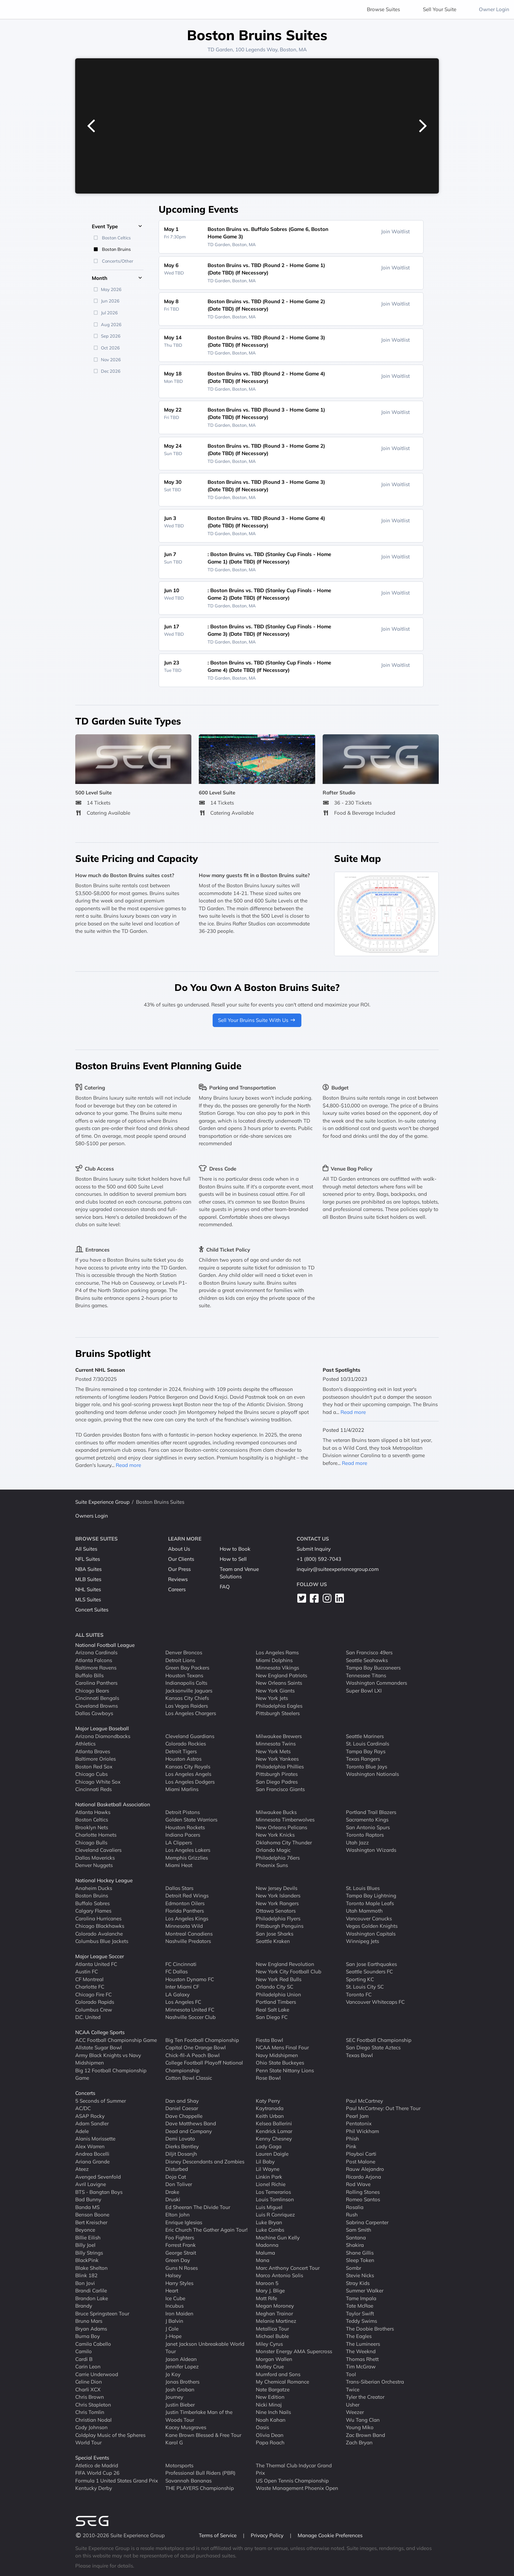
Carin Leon (88, 2366)
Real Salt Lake (272, 2009)
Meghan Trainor (274, 2313)
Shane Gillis (360, 2253)
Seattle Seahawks (367, 1660)
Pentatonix (359, 2123)
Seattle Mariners (365, 1736)
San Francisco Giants (280, 1789)
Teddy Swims (361, 2321)
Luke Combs (270, 2230)
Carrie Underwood (96, 2374)
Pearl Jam (357, 2116)
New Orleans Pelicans (281, 1827)
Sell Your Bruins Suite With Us (257, 1020)
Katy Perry (268, 2101)
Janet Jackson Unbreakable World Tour (204, 2348)
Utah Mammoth (364, 1911)
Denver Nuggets (94, 1865)
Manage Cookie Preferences (330, 2535)
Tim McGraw (361, 2366)
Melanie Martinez (276, 2321)
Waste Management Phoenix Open (297, 2488)
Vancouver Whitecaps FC (375, 2002)
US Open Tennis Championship (292, 2480)
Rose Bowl (268, 2078)
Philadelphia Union (278, 1994)
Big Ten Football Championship (202, 2040)
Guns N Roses (181, 2268)
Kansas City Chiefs (187, 1698)
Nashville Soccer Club (190, 2017)
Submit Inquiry (314, 1549)
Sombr (353, 2268)
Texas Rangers (363, 1759)
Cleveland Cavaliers (98, 1850)
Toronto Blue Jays (366, 1766)
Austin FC (86, 1971)
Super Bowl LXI (364, 1690)
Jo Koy (173, 2374)
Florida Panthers (184, 1911)
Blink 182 (86, 2275)
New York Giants (275, 1690)
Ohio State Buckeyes (280, 2062)
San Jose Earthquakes (371, 1964)
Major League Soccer (99, 1956)
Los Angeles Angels (188, 1774)
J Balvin (174, 2321)
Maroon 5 (267, 2283)
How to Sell (233, 1559)
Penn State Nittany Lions (285, 2070)
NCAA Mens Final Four (282, 2047)
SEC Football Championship (378, 2040)
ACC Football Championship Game (116, 2040)
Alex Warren (90, 2146)
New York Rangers (277, 1903)
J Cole (172, 2328)
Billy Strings (89, 2253)
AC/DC (83, 2108)
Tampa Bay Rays (365, 1751)
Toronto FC (359, 1994)
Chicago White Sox (97, 1782)
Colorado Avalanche (99, 1933)
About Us (179, 1549)
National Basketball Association (112, 1804)
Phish (352, 2138)
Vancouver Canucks (369, 1918)
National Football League (105, 1645)
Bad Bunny (88, 2199)
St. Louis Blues (363, 1888)
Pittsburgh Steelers (278, 1713)
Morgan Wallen (274, 2359)
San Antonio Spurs (368, 1827)
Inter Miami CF (182, 1986)
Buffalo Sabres (92, 1903)
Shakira (355, 2245)
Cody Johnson (91, 2427)
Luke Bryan (269, 2222)
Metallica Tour (272, 2328)
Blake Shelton (91, 2268)
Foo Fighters (179, 2237)
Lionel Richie (271, 2184)
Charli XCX (88, 2389)
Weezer (355, 2412)
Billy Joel (85, 2245)
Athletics (85, 1743)
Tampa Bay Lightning (371, 1895)
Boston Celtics (91, 1819)
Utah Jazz (357, 1842)
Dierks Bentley (182, 2146)
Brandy (83, 2306)
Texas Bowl (359, 2055)
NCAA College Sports (100, 2032)
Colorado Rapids (94, 2002)
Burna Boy (87, 2336)
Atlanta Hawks (92, 1812)
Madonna (267, 2245)
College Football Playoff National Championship (204, 2066)
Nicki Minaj (269, 2404)
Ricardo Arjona (363, 2177)
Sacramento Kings (367, 1819)
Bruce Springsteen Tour (102, 2313)
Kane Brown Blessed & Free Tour (203, 2435)
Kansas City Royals (187, 1766)
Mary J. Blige (270, 2290)
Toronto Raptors (365, 1835)
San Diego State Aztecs (373, 2047)
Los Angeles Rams (277, 1652)
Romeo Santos (363, 2199)
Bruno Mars (88, 2321)
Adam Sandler (92, 2123)
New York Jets (272, 1698)
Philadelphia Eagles (279, 1706)
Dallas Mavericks (95, 1858)
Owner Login (494, 9)
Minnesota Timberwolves (285, 1819)
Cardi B (83, 2359)
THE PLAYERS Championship (199, 2488)
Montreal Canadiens (189, 1933)
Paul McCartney (364, 2101)
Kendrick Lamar (274, 2131)
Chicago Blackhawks (99, 1926)
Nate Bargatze (273, 2389)
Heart (171, 2290)
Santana (356, 2237)
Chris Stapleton (93, 2404)
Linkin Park (269, 2177)
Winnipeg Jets (362, 1941)
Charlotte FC (89, 1986)
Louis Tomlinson (275, 2199)
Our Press (179, 1569)
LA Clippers (178, 1842)
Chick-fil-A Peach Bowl (192, 2055)
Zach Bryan (359, 2442)
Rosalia (354, 2207)
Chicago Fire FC (93, 1994)
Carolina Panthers (96, 1683)
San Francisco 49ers (369, 1652)
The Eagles (359, 2336)
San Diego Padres (277, 1782)
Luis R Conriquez (275, 2214)
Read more (128, 1465)
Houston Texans (184, 1675)
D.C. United (88, 2017)
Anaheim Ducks (93, 1888)
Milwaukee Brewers (279, 1736)
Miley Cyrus (269, 2344)
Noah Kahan (271, 2420)
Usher (352, 2404)
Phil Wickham (362, 2131)
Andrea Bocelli (92, 2154)
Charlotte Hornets (95, 1835)
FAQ (225, 1586)
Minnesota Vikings (277, 1667)
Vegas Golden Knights (372, 1926)
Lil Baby (265, 2161)
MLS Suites (88, 1599)
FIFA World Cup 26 (97, 2473)
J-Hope (173, 2336)
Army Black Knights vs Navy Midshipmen (108, 2059)
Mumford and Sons (278, 2374)
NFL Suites (87, 1559)
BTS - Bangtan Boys (99, 2192)
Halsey (173, 2275)
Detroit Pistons (182, 1812)
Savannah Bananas (188, 2480)
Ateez (82, 2169)
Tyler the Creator (365, 2397)
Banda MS (87, 2207)
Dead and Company (188, 2131)
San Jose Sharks (274, 1933)
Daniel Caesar (181, 2108)
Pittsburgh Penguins (279, 1926)
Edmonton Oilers (185, 1903)
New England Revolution (285, 1964)
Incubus (174, 2306)
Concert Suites (91, 1609)
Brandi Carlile (91, 2290)
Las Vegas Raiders (186, 1706)
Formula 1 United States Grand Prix (116, 2480)
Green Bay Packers (187, 1667)
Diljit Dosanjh (181, 2154)
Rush (352, 2214)
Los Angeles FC (183, 2002)
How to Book (235, 1549)
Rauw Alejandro (365, 2169)
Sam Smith (358, 2230)
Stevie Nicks (360, 2275)
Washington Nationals (372, 1774)
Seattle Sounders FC (369, 1971)
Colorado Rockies (185, 1743)
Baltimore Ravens (95, 1667)
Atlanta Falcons (93, 1660)
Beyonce (85, 2230)
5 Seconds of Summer (100, 2101)
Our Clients (181, 1559)
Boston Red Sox (93, 1766)
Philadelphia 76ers (278, 1858)
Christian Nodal (93, 2420)
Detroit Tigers (181, 1751)
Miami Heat (178, 1865)
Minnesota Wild (184, 1926)
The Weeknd (361, 2351)
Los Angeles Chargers (190, 1713)
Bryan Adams (91, 2328)
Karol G (174, 2442)
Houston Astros (183, 1759)
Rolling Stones (363, 2192)
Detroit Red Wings (187, 1895)
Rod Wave (358, 2184)
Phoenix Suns (272, 1865)
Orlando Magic (273, 1850)
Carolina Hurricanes (98, 1918)
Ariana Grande (92, 2161)
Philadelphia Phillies (280, 1766)
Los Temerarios (273, 2192)
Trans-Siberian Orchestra (375, 2381)
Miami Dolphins (274, 1660)
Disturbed (176, 2169)
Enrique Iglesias (183, 2222)
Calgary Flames (93, 1911)
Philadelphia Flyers (278, 1918)
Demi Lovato (180, 2138)
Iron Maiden (179, 2313)
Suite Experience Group (102, 1502)
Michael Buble (272, 2336)
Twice (352, 2389)
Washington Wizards (371, 1850)
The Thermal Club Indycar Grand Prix (294, 2469)
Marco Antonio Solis (279, 2275)
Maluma (265, 2253)
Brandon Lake (91, 2298)
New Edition (270, 2397)
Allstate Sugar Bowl (98, 2047)
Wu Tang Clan (363, 2420)
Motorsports (179, 2465)
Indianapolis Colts (186, 1683)
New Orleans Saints (279, 1683)
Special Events (92, 2457)
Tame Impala (361, 2298)
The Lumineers (363, 2344)
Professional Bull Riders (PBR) (200, 2473)
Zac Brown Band (365, 2435)
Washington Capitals (371, 1933)
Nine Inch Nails (273, 2412)
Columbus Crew (93, 2009)
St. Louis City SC (365, 1986)
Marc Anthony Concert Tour (288, 2268)
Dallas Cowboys (94, 1713)
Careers (177, 1589)
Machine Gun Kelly (278, 2237)
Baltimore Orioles (95, 1759)
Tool (351, 2374)
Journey (174, 2397)
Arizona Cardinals (96, 1652)
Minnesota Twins (276, 1743)
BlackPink (87, 2260)
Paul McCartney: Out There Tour (383, 2108)
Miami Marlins (181, 1789)
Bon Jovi (85, 2283)
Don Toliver (178, 2184)
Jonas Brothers (182, 2381)
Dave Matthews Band (190, 2123)
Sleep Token (360, 2260)
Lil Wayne (267, 2169)
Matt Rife (266, 2298)
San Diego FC (272, 2017)
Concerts (85, 2093)
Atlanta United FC (96, 1964)
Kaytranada (269, 2108)
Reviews (178, 1579)
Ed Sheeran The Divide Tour (197, 2207)
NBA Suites (88, 1569)
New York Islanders (278, 1895)
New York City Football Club (288, 1971)
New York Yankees (277, 1759)
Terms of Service (218, 2535)
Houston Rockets (185, 1827)
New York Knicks (275, 1835)
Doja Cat (175, 2177)
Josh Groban (179, 2389)
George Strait (180, 2253)
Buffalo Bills (89, 1675)
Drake (172, 2192)
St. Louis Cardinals (367, 1743)
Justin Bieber (180, 2404)
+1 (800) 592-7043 (319, 1559)
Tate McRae (359, 2306)
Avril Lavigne (90, 2184)
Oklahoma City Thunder (284, 1842)
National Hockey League (104, 1880)
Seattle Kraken (273, 1941)
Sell (439, 9)
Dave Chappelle (183, 2116)
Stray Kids (358, 2283)
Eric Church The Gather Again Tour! (206, 2230)
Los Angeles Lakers (187, 1850)
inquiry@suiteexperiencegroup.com (338, 1569)
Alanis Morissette (95, 2138)
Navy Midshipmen (277, 2055)
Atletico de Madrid (96, 2465)
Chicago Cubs (91, 1774)
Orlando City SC (274, 1986)
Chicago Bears (92, 1690)
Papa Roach (270, 2442)
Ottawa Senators (276, 1911)
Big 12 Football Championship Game (110, 2074)
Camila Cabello (93, 2344)
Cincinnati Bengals (97, 1698)
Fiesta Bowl (269, 2040)
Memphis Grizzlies (186, 1858)
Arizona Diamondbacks (102, 1736)
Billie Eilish (88, 2237)
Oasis (262, 2427)
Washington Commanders (376, 1683)
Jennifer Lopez (182, 2366)
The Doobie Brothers (370, 2328)
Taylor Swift (360, 2313)
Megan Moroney (275, 2306)
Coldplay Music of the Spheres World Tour (110, 2439)
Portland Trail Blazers (371, 1812)
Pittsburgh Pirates (277, 1774)
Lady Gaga (268, 2146)
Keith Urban (270, 2116)
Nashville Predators (188, 1941)
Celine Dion (88, 2381)
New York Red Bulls (278, 1979)
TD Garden (220, 49)
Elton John (177, 2214)
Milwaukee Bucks (276, 1812)
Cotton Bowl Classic (188, 2078)
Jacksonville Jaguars (188, 1690)
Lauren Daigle (272, 2154)
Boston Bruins (91, 1895)
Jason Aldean (181, 2359)
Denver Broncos (183, 1652)
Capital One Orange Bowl (195, 2047)
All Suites (86, 1549)
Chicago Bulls (91, 1842)
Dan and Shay (182, 2101)
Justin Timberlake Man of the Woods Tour (199, 2416)
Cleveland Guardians (189, 1736)
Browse (383, 9)
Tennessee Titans (366, 1675)
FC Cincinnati (180, 1964)
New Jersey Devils (276, 1888)
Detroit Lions (180, 1660)
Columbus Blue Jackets (101, 1941)
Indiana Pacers (182, 1835)
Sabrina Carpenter (367, 2222)
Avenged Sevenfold (98, 2177)
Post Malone (360, 2161)
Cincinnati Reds (93, 1789)
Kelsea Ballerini (274, 2123)
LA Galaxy (177, 1994)
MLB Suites (88, 1579)
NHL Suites (88, 1589)
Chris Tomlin (89, 2412)
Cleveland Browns (96, 1706)
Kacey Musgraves (185, 2427)
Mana (262, 2260)
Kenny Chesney (274, 2138)
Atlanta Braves (92, 1751)
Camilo (83, 2351)
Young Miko (360, 2427)
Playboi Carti (361, 2154)
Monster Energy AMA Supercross (294, 2351)
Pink (351, 2146)
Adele (82, 2131)
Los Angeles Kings (186, 1918)
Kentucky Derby (93, 2488)
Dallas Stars (179, 1888)
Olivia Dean (269, 2435)
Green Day (177, 2260)
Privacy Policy (268, 2535)
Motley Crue (270, 2366)
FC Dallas (176, 1971)
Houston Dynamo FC (189, 1979)
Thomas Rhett (362, 2359)
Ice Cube (175, 2298)
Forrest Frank (180, 2245)
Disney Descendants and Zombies (204, 2161)
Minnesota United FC (189, 2009)
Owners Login (91, 1516)
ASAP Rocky (90, 2116)
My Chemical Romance (282, 2381)
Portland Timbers (276, 2002)
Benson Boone (92, 2214)
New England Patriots (281, 1675)
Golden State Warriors (191, 1819)
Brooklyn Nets (91, 1827)
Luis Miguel (269, 2207)
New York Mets (273, 1751)
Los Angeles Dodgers (190, 1782)
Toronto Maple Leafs (370, 1903)
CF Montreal (89, 1979)
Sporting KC (360, 1979)
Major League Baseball (102, 1728)
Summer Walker (364, 2290)
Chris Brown (89, 2397)
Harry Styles (179, 2283)
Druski (172, 2199)
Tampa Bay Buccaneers (373, 1667)
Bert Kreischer (91, 2222)
